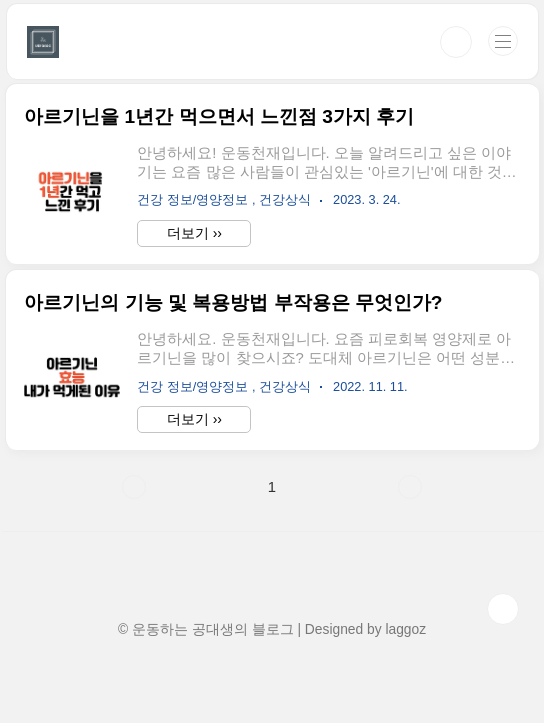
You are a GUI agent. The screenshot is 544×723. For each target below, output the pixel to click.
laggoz (405, 629)
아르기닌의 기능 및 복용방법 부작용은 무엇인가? (233, 302)
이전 (134, 487)
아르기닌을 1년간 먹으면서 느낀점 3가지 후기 (219, 116)
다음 (410, 487)
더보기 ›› (194, 233)
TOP (503, 609)
